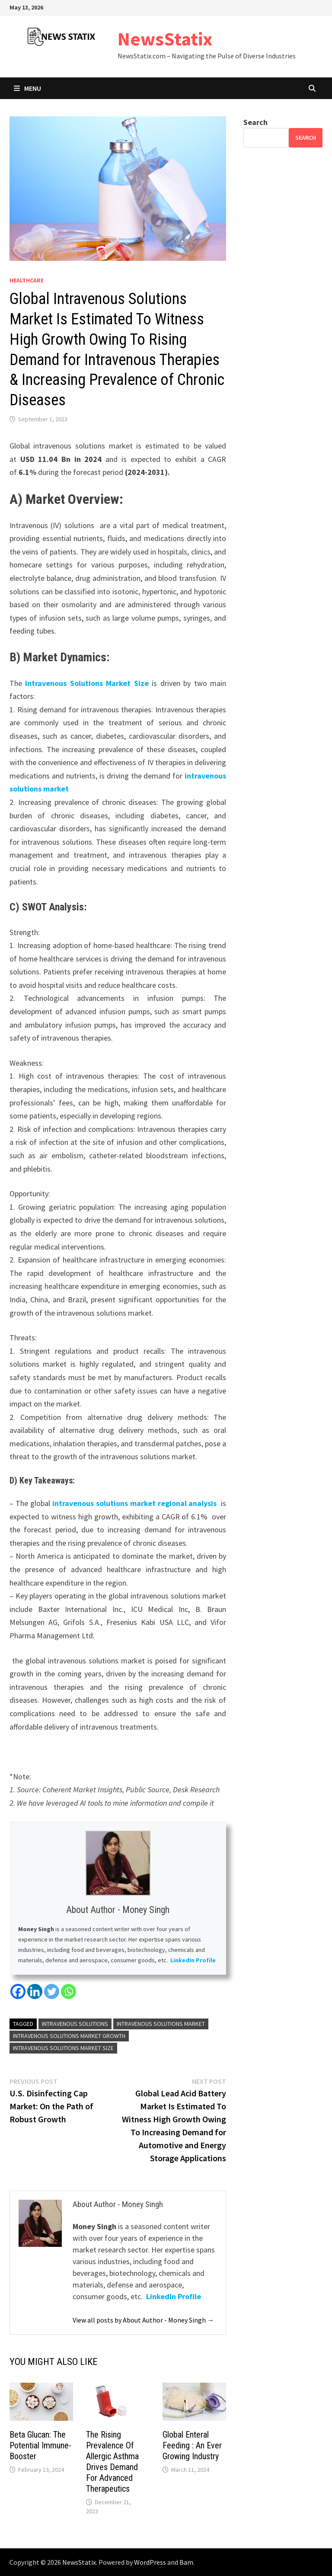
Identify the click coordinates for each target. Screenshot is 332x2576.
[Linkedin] (34, 1991)
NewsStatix (165, 39)
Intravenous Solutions (75, 2024)
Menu (27, 88)
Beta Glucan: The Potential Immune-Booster (40, 2445)
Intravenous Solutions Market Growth (69, 2036)
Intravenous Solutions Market (161, 2024)
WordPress (150, 2562)
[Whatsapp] (68, 1991)
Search (255, 122)
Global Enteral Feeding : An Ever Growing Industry (192, 2445)
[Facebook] (18, 1991)
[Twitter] (51, 1991)
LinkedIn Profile (193, 1960)
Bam (186, 2562)
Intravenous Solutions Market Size (86, 683)
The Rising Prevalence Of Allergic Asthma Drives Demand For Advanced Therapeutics (112, 2461)
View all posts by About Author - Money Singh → (143, 2320)
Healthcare (27, 280)
